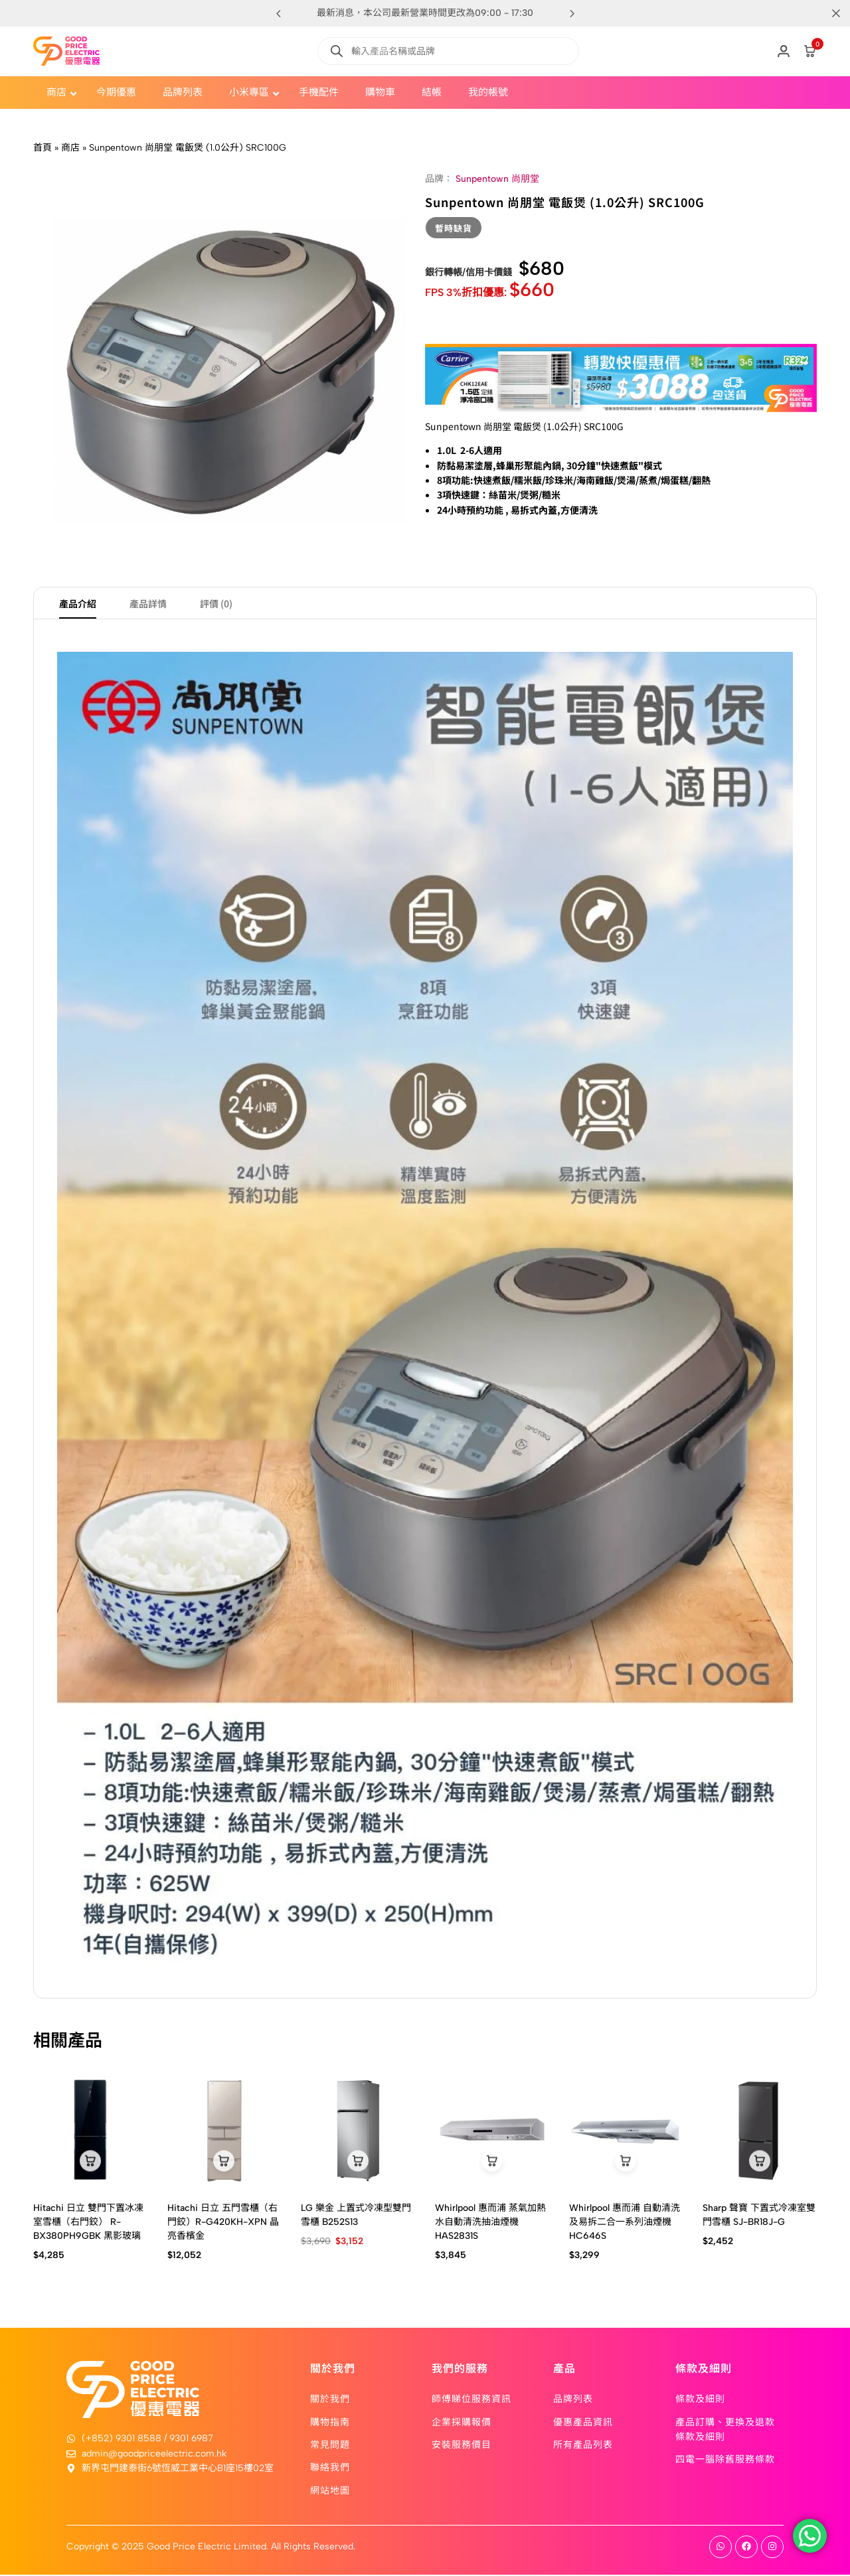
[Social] (720, 2548)
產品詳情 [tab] (148, 604)
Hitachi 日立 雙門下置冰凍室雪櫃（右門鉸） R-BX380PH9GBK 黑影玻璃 (88, 2223)
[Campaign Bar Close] (826, 13)
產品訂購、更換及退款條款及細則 (725, 2430)
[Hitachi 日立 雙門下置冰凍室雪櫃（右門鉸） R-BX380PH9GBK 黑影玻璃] (90, 2131)
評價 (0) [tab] (216, 604)
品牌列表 (573, 2399)
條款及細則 (700, 2399)
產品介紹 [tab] (77, 604)
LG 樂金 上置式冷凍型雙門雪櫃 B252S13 (356, 2217)
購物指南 (330, 2422)
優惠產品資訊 (583, 2422)
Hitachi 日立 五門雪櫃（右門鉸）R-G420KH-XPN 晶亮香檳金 (223, 2223)
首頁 (42, 147)
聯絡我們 (330, 2468)
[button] (571, 13)
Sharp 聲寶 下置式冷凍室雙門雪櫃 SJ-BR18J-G (759, 2217)
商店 (70, 147)
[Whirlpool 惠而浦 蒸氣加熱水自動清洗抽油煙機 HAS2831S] (492, 2131)
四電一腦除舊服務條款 (725, 2460)
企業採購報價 (461, 2422)
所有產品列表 (583, 2445)
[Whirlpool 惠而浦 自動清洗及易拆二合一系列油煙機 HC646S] (626, 2131)
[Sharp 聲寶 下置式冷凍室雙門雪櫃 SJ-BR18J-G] (760, 2131)
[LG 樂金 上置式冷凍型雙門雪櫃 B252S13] (358, 2131)
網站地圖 (330, 2491)
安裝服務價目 (461, 2445)
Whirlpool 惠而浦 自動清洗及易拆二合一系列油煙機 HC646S (624, 2223)
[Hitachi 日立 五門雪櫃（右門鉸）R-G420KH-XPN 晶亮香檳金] (224, 2131)
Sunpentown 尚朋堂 (497, 179)
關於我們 (330, 2399)
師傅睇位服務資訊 (471, 2399)
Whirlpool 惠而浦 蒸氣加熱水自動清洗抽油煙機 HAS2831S (490, 2223)
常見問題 (330, 2445)
